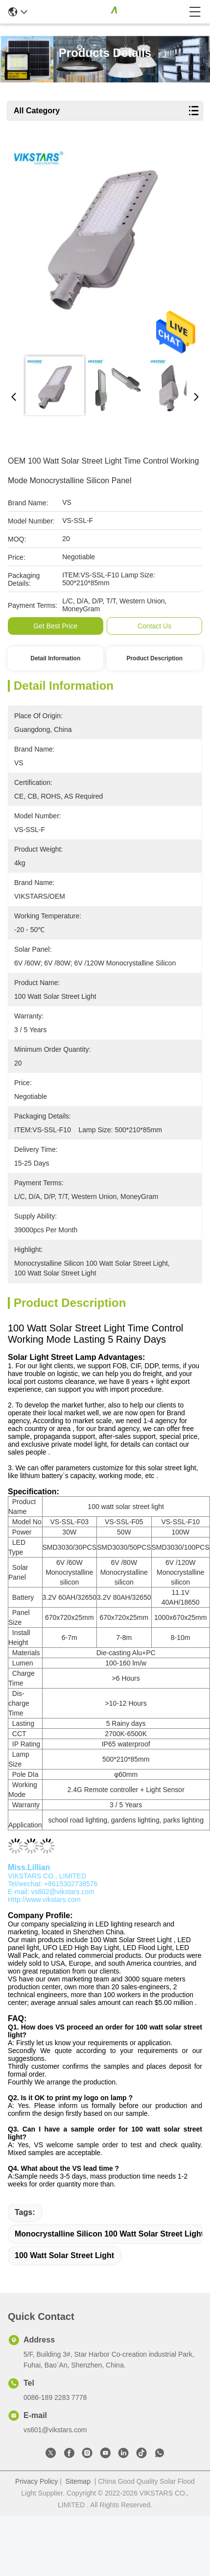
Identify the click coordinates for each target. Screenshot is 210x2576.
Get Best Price (55, 626)
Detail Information (55, 658)
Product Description (154, 658)
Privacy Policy (36, 2481)
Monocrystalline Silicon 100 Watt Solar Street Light (109, 2234)
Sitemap (78, 2481)
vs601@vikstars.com (55, 2430)
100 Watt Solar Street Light (64, 2255)
